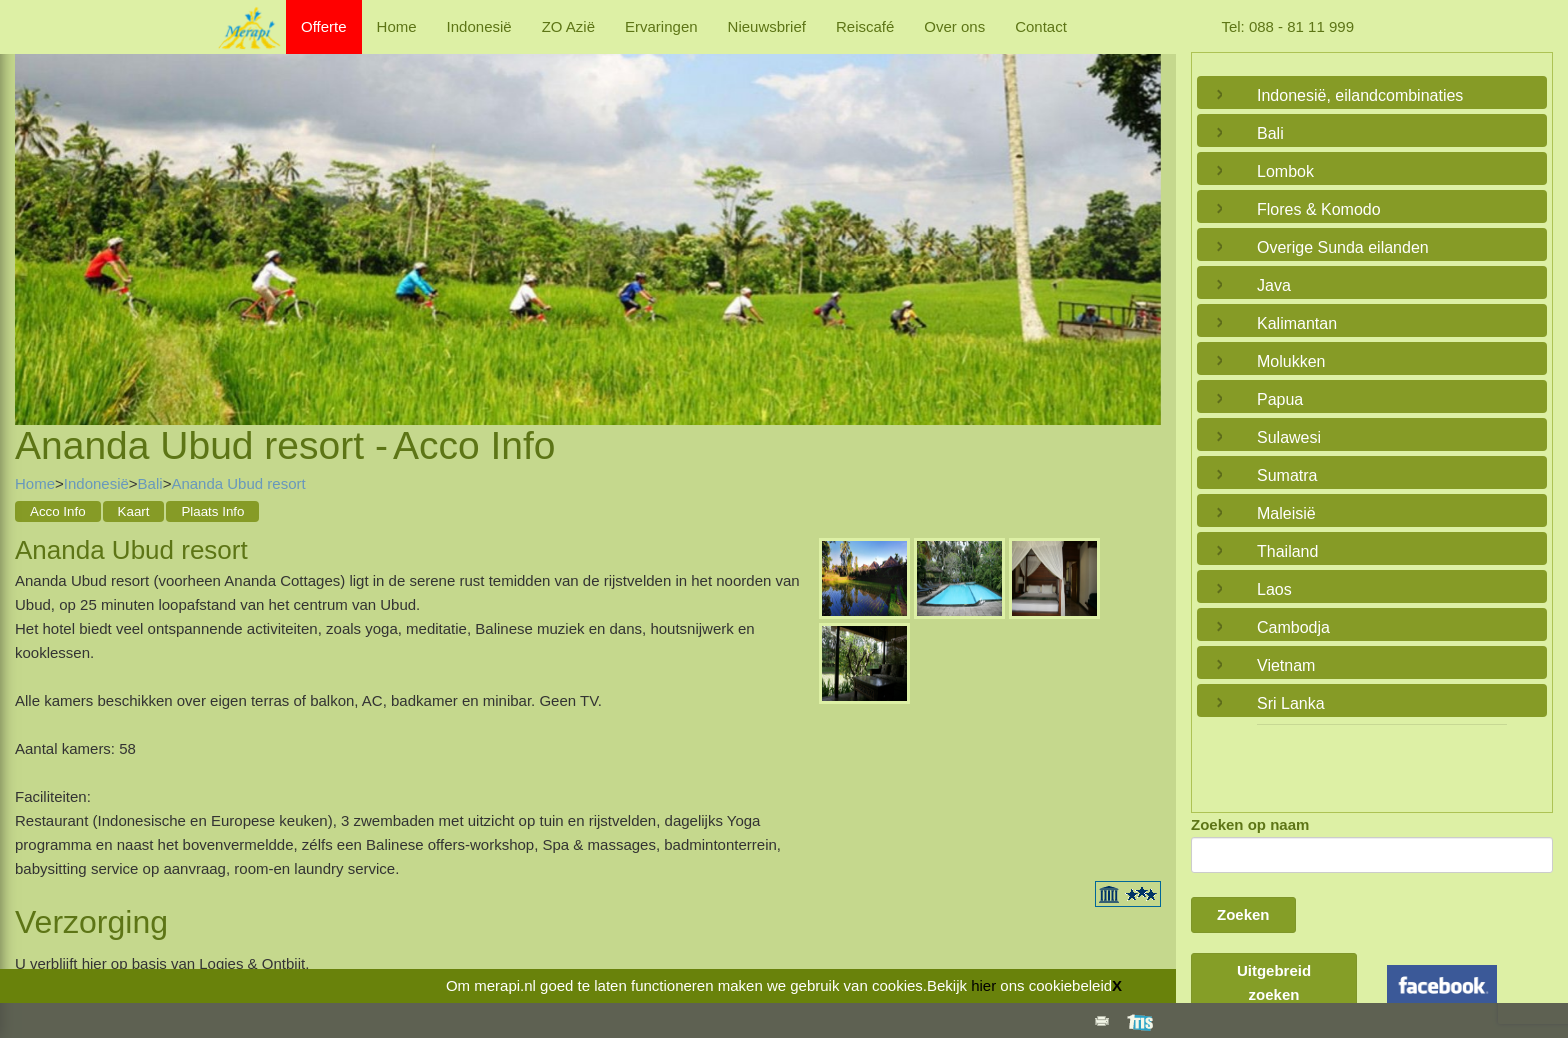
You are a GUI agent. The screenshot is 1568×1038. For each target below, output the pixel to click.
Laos (1274, 589)
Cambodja (1293, 627)
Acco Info (58, 511)
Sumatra (1287, 475)
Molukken (1291, 361)
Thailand (1287, 551)
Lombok (1285, 171)
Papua (1280, 399)
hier (983, 985)
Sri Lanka (1291, 703)
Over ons (954, 26)
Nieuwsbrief (767, 26)
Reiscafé (865, 26)
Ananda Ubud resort (238, 483)
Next (1141, 215)
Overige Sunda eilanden (1343, 247)
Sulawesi (1289, 437)
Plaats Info (212, 511)
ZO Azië (568, 26)
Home (397, 26)
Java (1274, 285)
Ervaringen (661, 26)
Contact (1041, 26)
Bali (150, 483)
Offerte (324, 26)
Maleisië (1286, 513)
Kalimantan (1297, 323)
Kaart (134, 511)
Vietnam (1286, 665)
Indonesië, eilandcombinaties (1360, 95)
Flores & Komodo (1319, 209)
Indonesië (479, 26)
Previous (35, 215)
